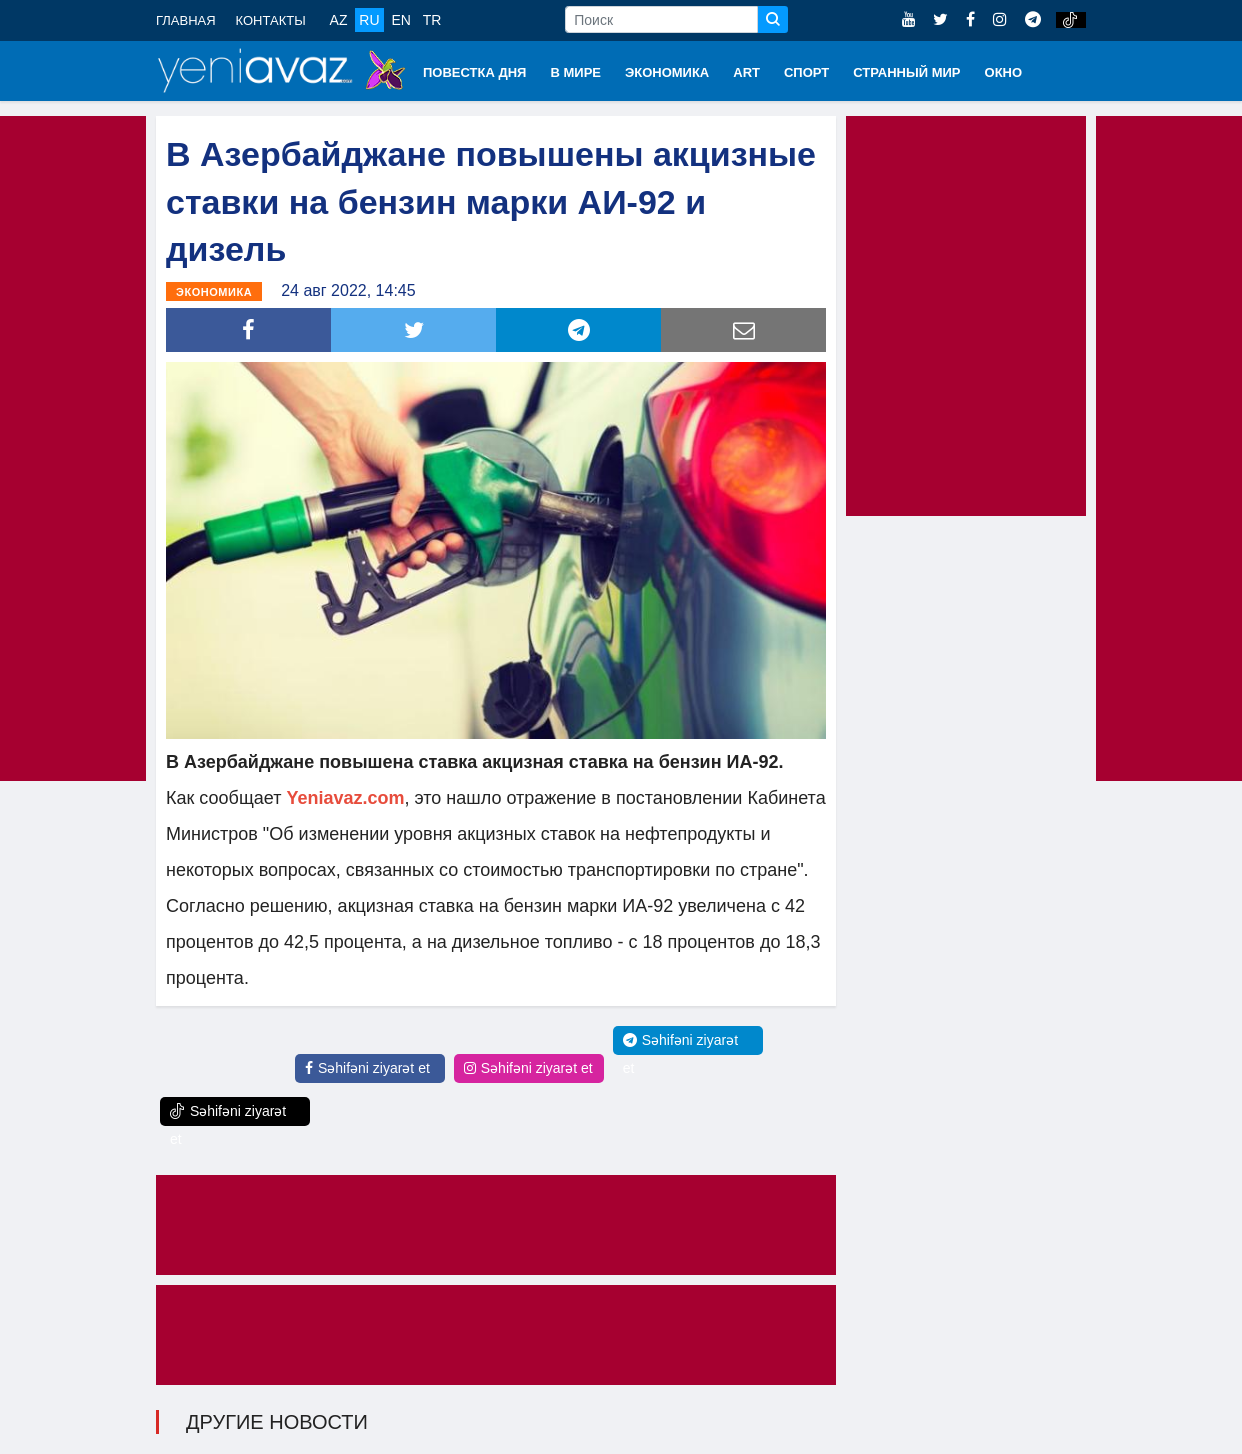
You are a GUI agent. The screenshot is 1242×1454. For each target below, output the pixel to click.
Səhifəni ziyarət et (367, 1068)
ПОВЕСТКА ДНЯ (474, 72)
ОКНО (1004, 72)
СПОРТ (806, 72)
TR (432, 20)
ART (746, 72)
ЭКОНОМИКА (667, 72)
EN (400, 20)
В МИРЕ (575, 72)
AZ (339, 20)
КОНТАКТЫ (271, 20)
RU (369, 20)
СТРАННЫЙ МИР (906, 72)
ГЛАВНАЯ (186, 20)
